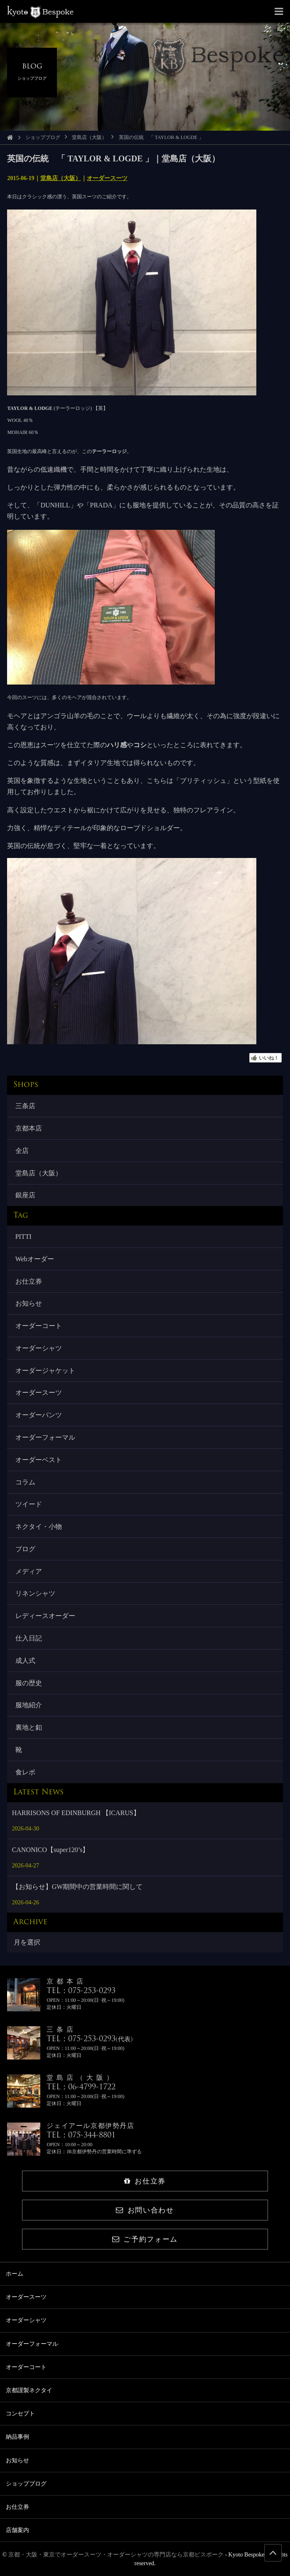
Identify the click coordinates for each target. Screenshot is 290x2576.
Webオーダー (34, 1258)
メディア (28, 1571)
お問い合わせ (145, 2210)
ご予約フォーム (145, 2239)
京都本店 (28, 1128)
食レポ (25, 1772)
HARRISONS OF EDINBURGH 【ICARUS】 (76, 1812)
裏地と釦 (28, 1727)
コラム (25, 1482)
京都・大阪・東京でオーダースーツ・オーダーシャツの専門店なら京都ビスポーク (116, 2555)
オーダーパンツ (38, 1414)
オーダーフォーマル (45, 1437)
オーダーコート (38, 1325)
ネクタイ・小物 (38, 1526)
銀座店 (25, 1195)
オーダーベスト (38, 1459)
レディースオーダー (45, 1615)
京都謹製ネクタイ (29, 2390)
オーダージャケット (45, 1370)
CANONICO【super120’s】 (50, 1849)
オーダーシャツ (38, 1348)
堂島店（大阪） (89, 137)
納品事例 (17, 2437)
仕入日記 (28, 1638)
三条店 (25, 1105)
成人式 (25, 1660)
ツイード (28, 1504)
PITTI (23, 1236)
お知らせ (28, 1303)
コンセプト (20, 2413)
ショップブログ (42, 137)
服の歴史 (28, 1682)
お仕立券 (28, 1281)
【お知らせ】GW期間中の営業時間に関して (77, 1886)
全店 (22, 1150)
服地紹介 (28, 1704)
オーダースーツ (107, 178)
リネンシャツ (35, 1593)
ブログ (25, 1548)
